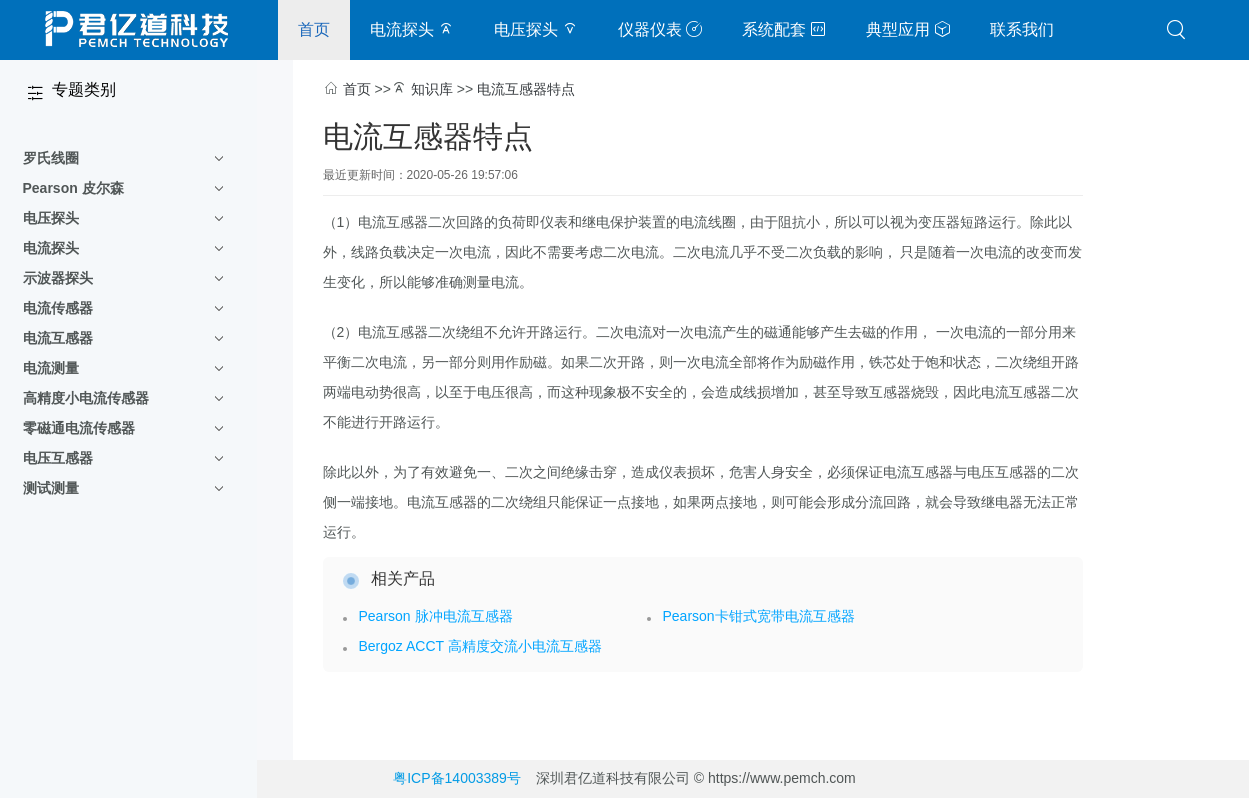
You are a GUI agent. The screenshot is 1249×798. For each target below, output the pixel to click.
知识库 (432, 89)
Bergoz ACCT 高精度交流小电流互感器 (480, 646)
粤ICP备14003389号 (457, 778)
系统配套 (784, 29)
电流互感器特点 (526, 89)
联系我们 (1022, 29)
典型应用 (908, 29)
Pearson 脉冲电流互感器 (436, 616)
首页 (314, 29)
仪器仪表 (660, 29)
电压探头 (536, 29)
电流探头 (412, 29)
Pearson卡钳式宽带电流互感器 (759, 616)
